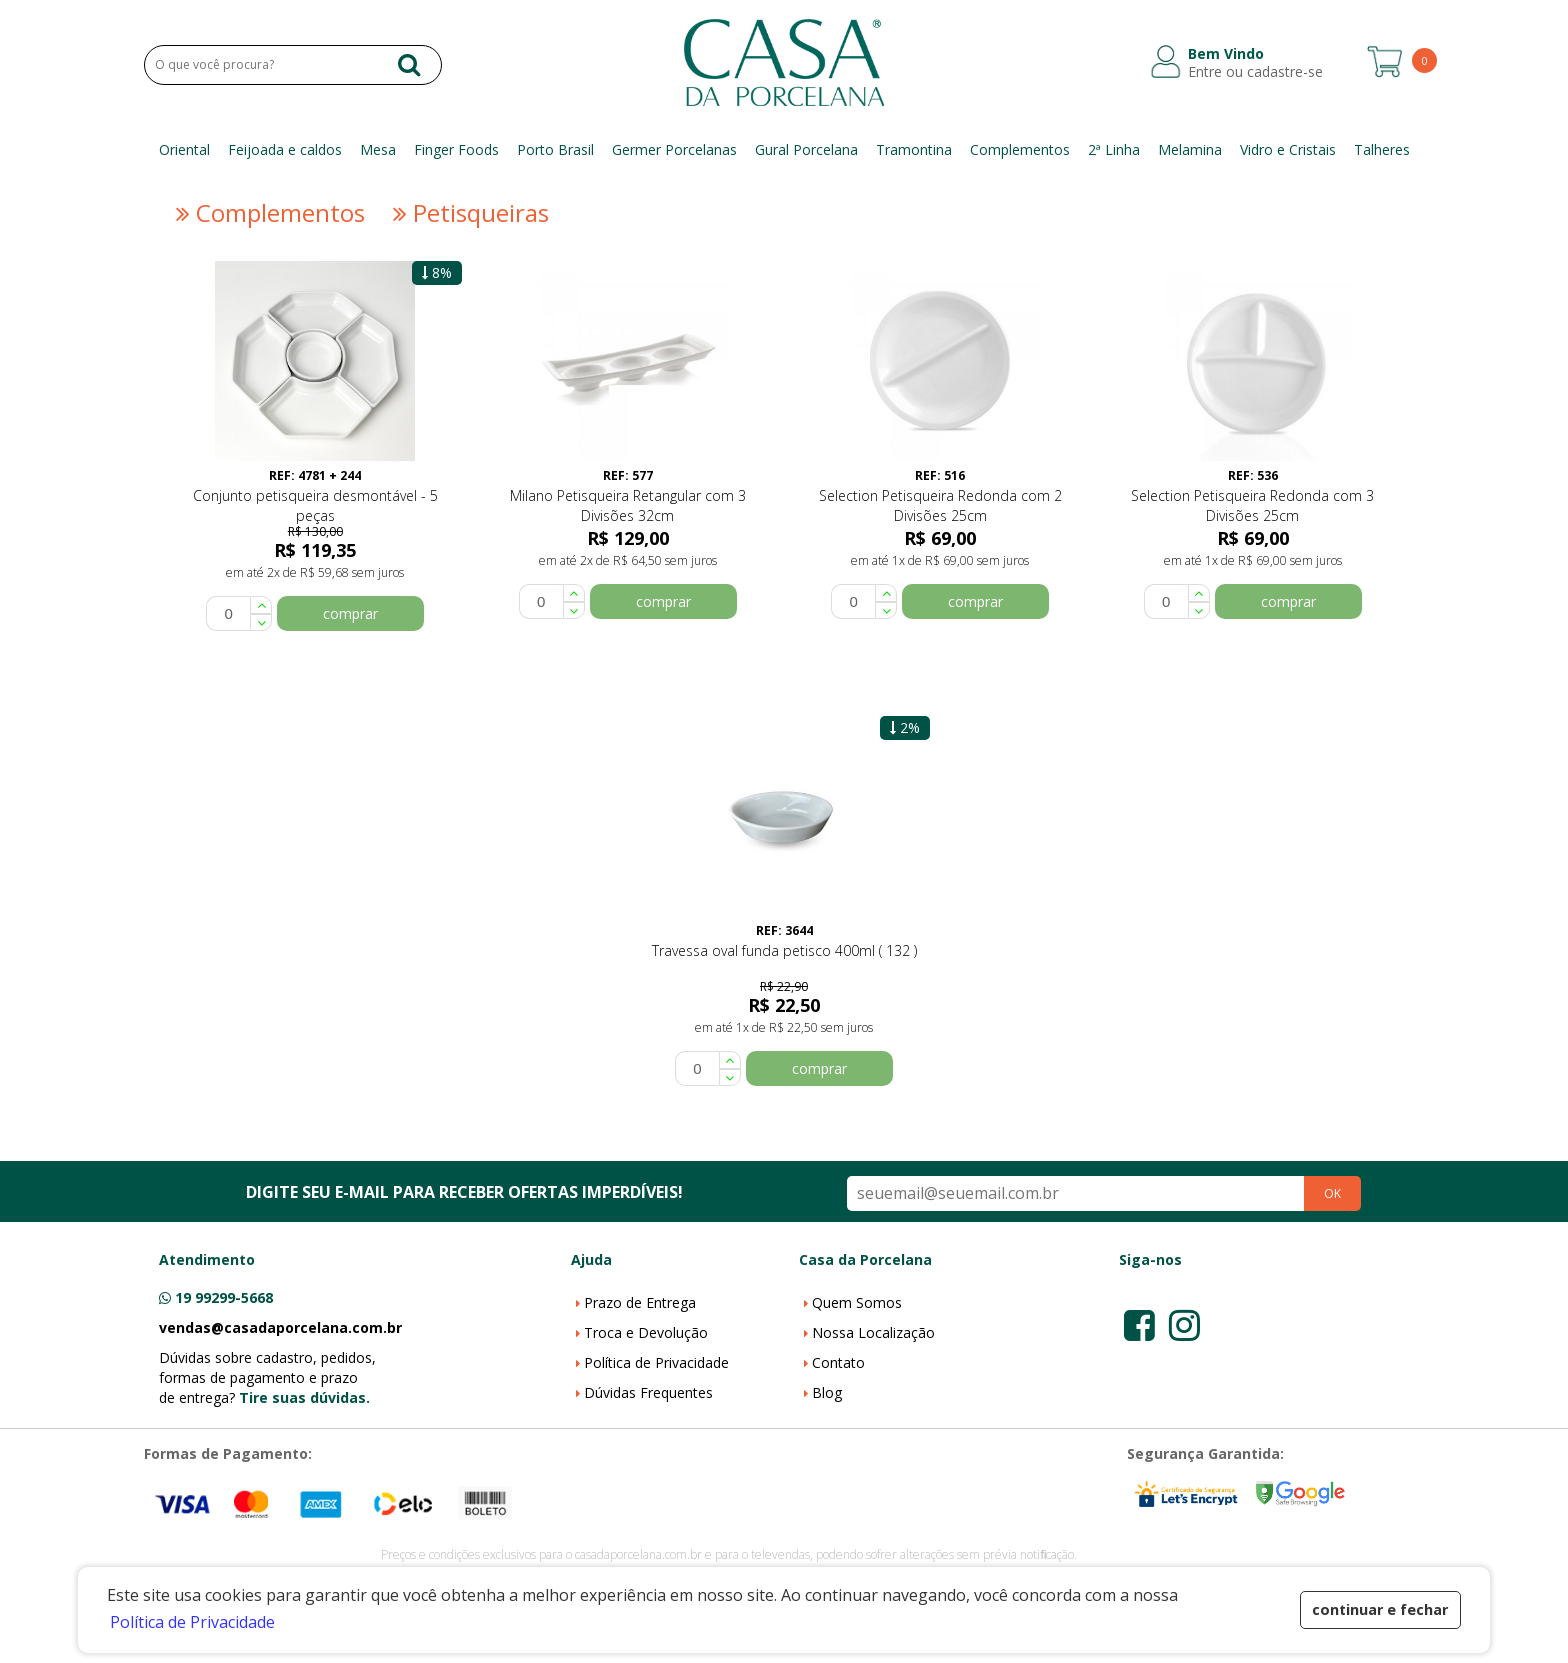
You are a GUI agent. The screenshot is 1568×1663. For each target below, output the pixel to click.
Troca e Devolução (646, 1332)
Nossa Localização (873, 1332)
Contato (838, 1362)
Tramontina (914, 149)
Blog (827, 1392)
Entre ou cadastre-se (1255, 72)
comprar (350, 613)
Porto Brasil (555, 149)
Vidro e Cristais (1288, 149)
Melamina (1190, 149)
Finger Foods (456, 149)
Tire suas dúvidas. (304, 1397)
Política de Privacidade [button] (192, 1622)
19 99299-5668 (224, 1297)
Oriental (184, 149)
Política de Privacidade (656, 1362)
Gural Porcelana (806, 149)
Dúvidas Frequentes (648, 1392)
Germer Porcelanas (674, 149)
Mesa (378, 149)
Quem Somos (857, 1302)
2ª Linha (1114, 149)
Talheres (1382, 149)
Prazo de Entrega (640, 1302)
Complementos (1020, 149)
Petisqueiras (468, 213)
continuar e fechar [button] (1380, 1609)
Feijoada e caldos (285, 149)
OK (1332, 1193)
